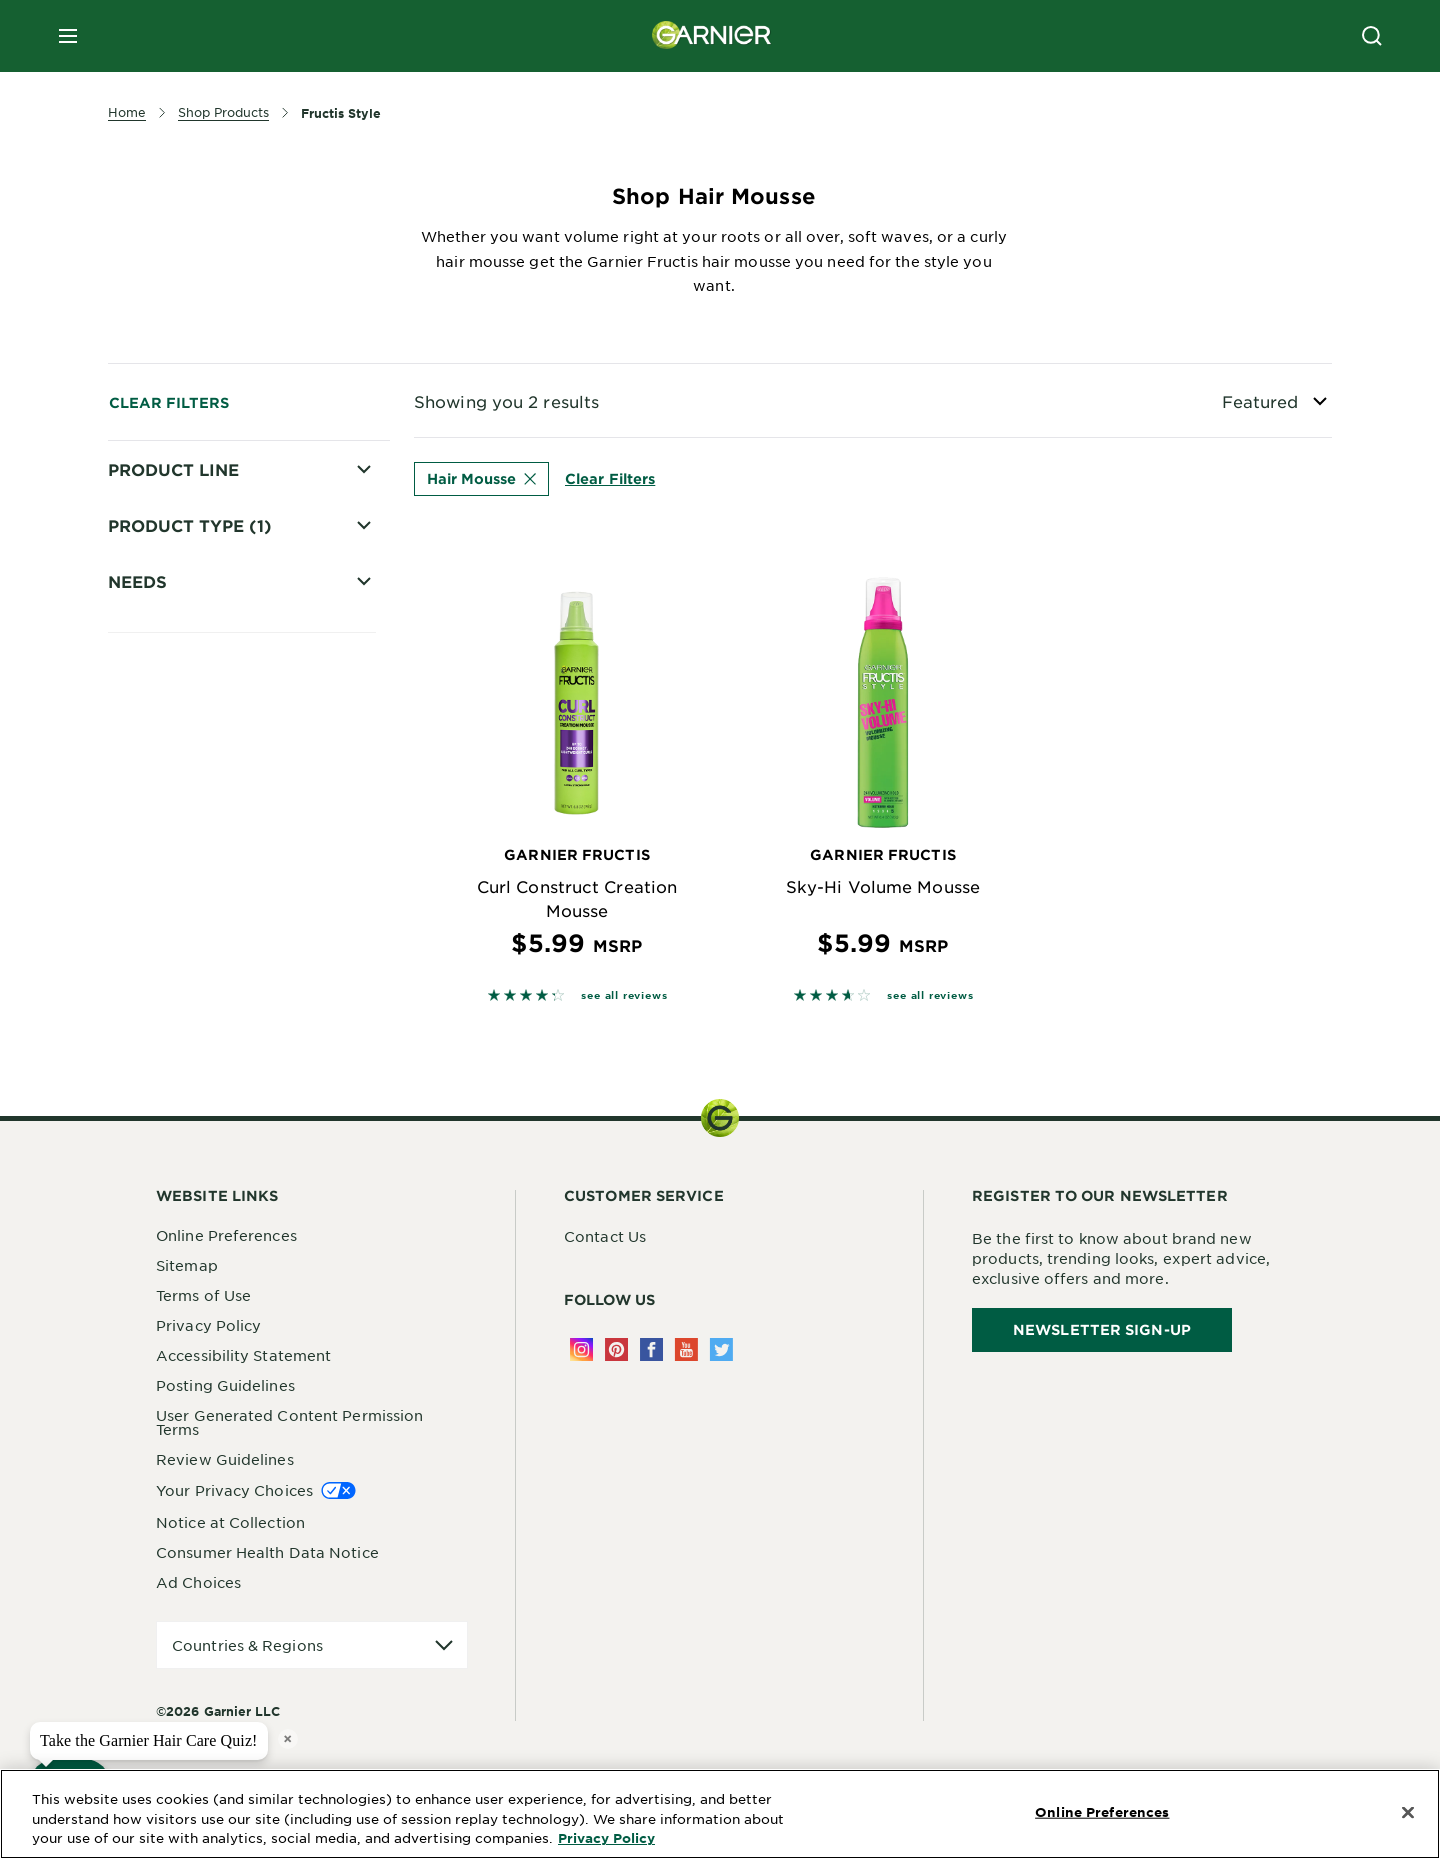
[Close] (1408, 1813)
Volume (164, 1186)
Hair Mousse (481, 478)
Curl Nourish (182, 1116)
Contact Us (605, 1236)
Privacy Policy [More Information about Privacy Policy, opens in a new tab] (606, 1838)
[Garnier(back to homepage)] (712, 36)
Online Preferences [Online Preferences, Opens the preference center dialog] (1102, 1812)
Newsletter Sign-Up (1102, 1329)
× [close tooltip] (287, 1738)
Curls (155, 1151)
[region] (720, 1814)
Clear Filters (169, 402)
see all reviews (624, 994)
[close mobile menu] (68, 36)
